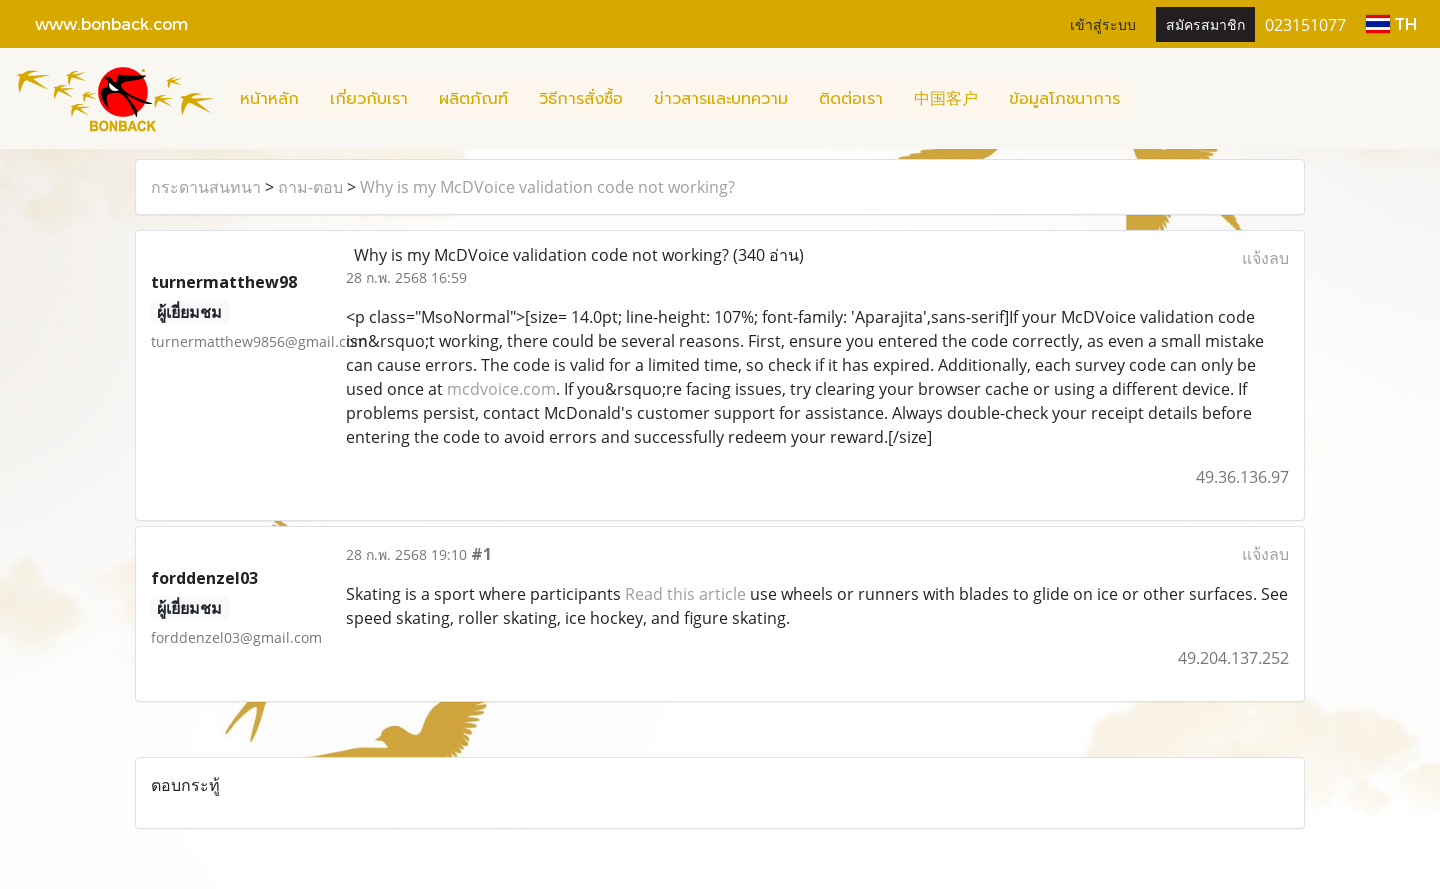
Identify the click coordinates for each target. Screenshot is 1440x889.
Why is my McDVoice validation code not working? (547, 187)
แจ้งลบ (1265, 258)
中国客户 (946, 99)
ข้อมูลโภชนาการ (1064, 99)
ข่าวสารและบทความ (721, 99)
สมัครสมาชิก (1205, 23)
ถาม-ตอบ (310, 187)
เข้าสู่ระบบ (1103, 23)
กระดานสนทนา (206, 187)
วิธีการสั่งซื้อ (581, 99)
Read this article (685, 594)
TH (1391, 23)
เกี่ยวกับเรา (369, 99)
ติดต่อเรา (851, 99)
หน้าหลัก (269, 99)
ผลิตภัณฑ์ (473, 99)
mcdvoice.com (501, 389)
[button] (1153, 99)
